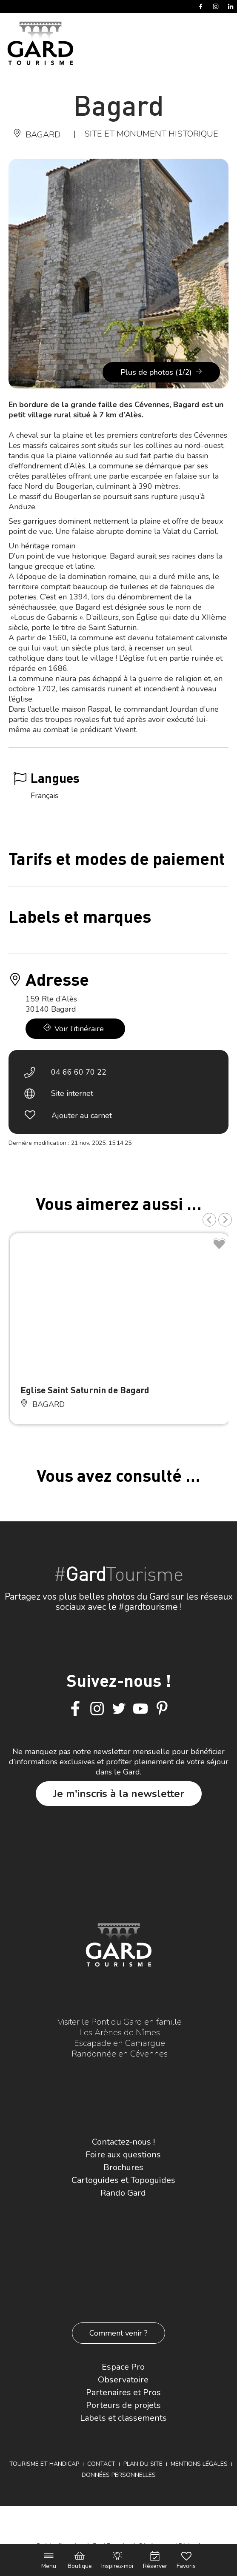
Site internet (72, 1093)
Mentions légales (199, 2464)
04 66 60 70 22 (78, 1072)
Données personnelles (119, 2475)
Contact (101, 2464)
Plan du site (143, 2464)
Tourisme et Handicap (44, 2464)
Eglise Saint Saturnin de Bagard (84, 1389)
